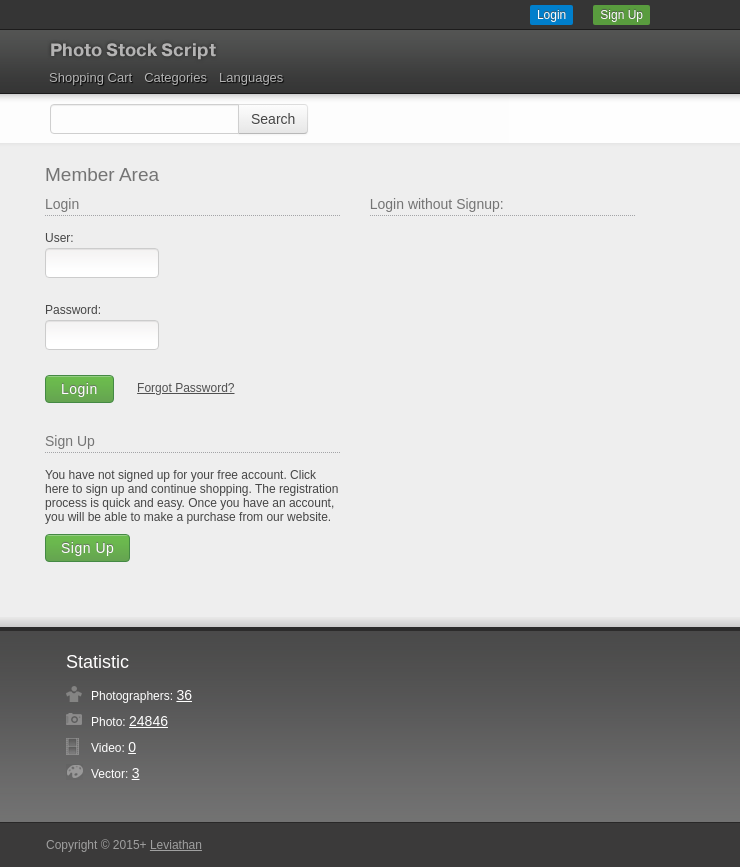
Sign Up (621, 15)
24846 (148, 721)
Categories (175, 77)
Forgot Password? (185, 388)
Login (551, 15)
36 (184, 695)
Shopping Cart (90, 77)
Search (273, 119)
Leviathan (176, 845)
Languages (251, 77)
